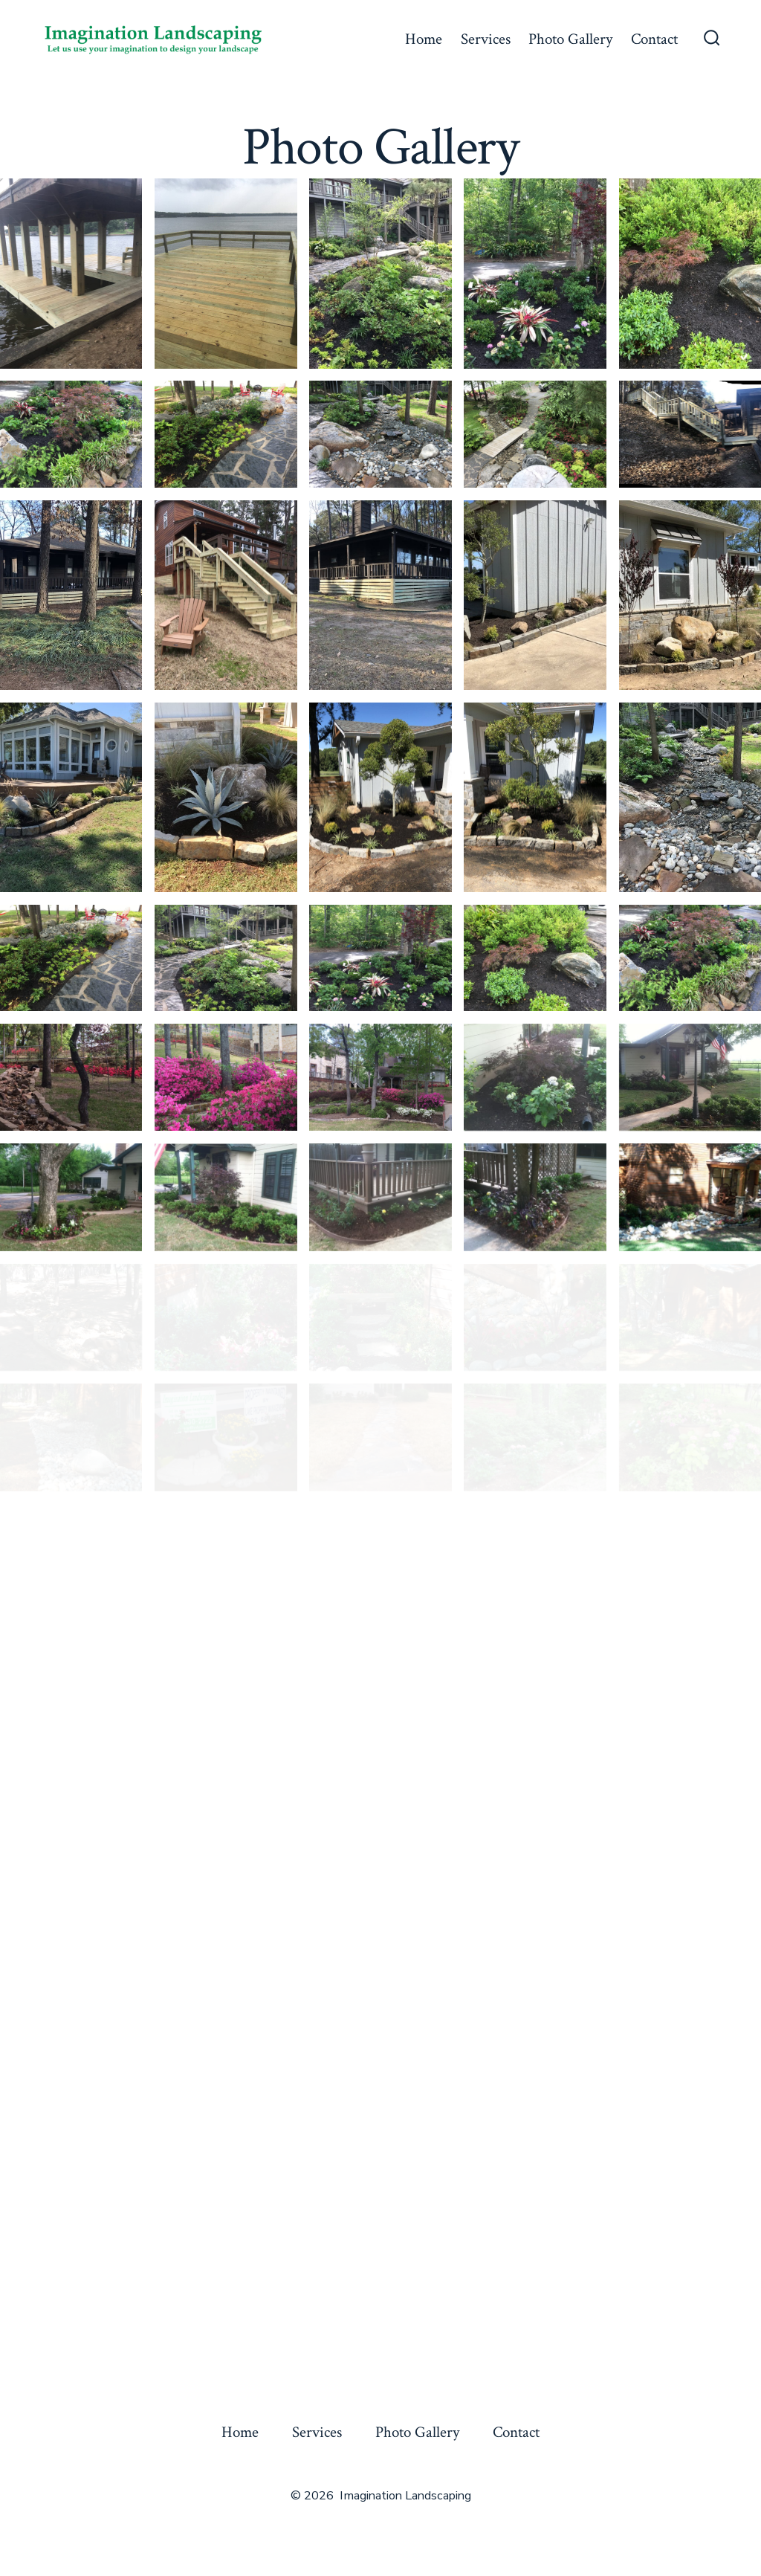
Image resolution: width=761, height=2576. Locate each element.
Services (486, 39)
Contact (654, 39)
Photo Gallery (570, 39)
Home (423, 39)
